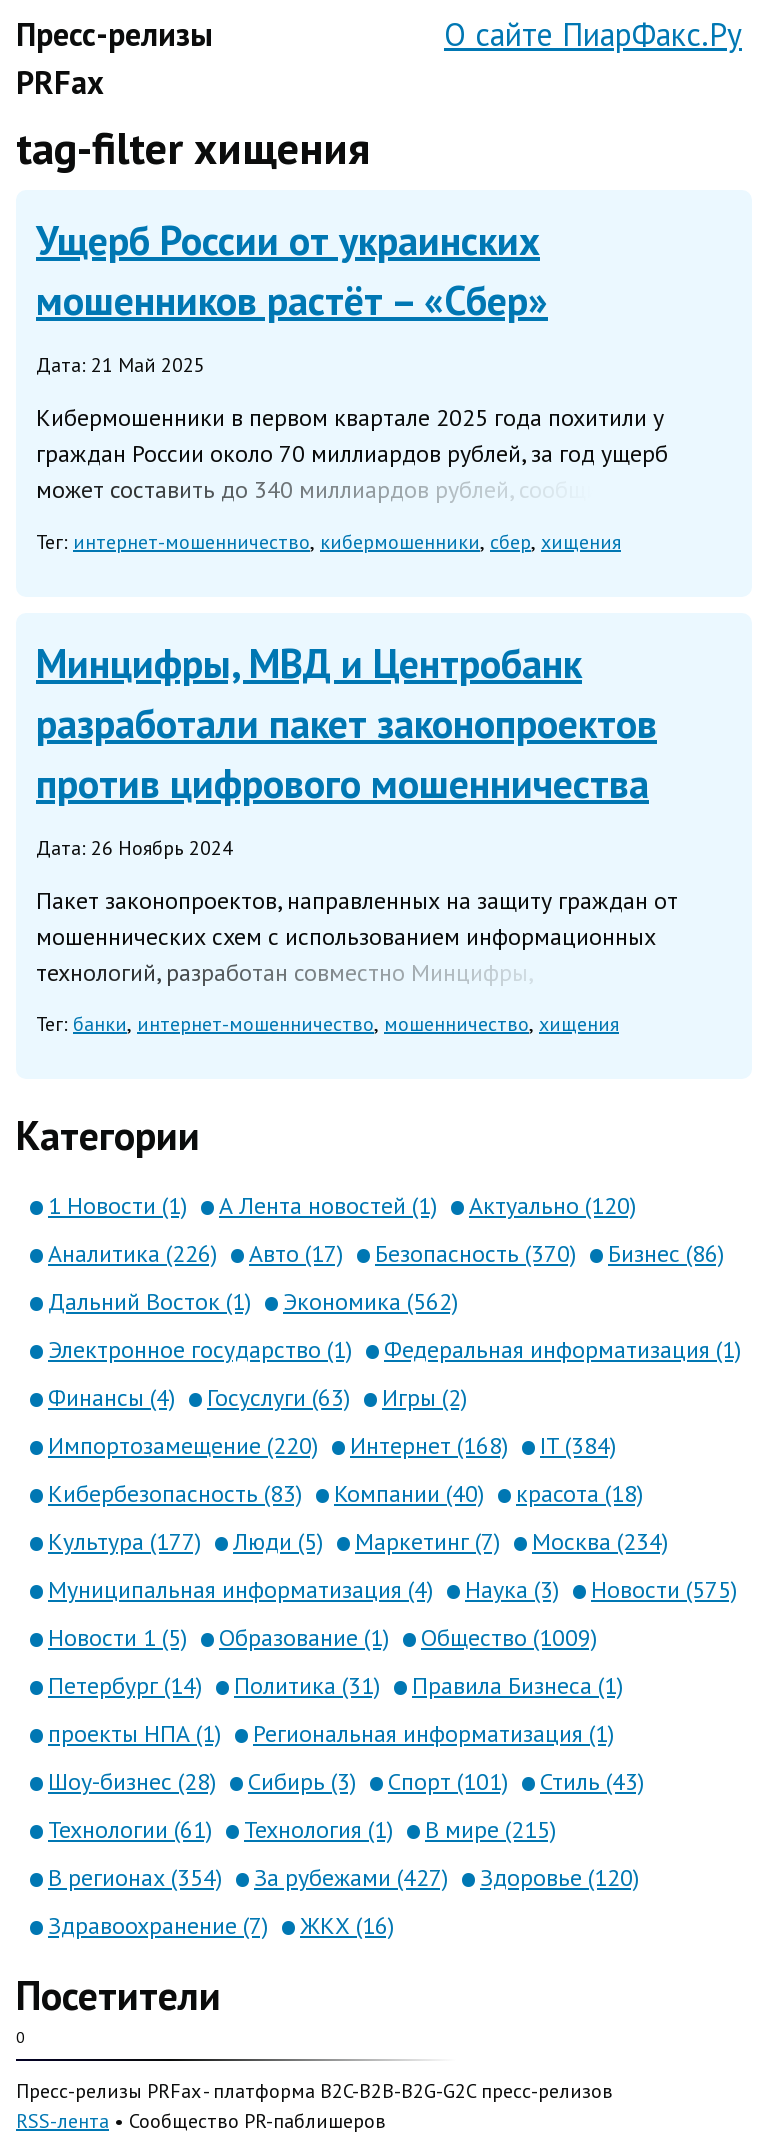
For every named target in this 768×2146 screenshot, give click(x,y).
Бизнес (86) (666, 1253)
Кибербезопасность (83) (175, 1493)
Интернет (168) (429, 1445)
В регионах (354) (135, 1877)
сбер (510, 542)
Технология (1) (318, 1829)
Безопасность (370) (475, 1253)
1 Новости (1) (117, 1205)
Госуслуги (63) (278, 1397)
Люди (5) (278, 1541)
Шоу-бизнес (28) (132, 1781)
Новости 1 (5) (117, 1637)
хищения (581, 542)
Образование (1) (304, 1637)
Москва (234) (600, 1541)
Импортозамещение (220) (183, 1445)
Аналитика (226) (132, 1253)
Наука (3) (512, 1589)
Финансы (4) (111, 1397)
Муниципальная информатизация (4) (240, 1589)
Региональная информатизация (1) (433, 1733)
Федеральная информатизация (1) (562, 1349)
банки (100, 1024)
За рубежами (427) (351, 1877)
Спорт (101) (448, 1781)
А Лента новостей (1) (328, 1205)
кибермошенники (400, 542)
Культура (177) (124, 1541)
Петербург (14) (125, 1685)
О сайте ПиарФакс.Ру (593, 34)
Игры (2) (424, 1397)
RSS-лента (62, 2121)
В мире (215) (490, 1829)
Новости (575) (664, 1589)
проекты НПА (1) (134, 1733)
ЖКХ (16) (347, 1925)
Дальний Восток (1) (149, 1301)
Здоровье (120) (559, 1877)
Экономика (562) (370, 1301)
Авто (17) (296, 1253)
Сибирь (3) (302, 1781)
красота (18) (579, 1493)
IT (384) (578, 1445)
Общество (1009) (509, 1637)
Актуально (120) (552, 1205)
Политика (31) (307, 1685)
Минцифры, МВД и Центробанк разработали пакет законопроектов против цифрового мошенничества (346, 723)
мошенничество (456, 1024)
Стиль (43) (592, 1781)
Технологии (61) (130, 1829)
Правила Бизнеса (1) (517, 1685)
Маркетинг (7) (427, 1541)
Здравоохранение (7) (158, 1925)
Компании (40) (409, 1493)
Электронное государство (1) (200, 1349)
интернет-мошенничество (191, 542)
